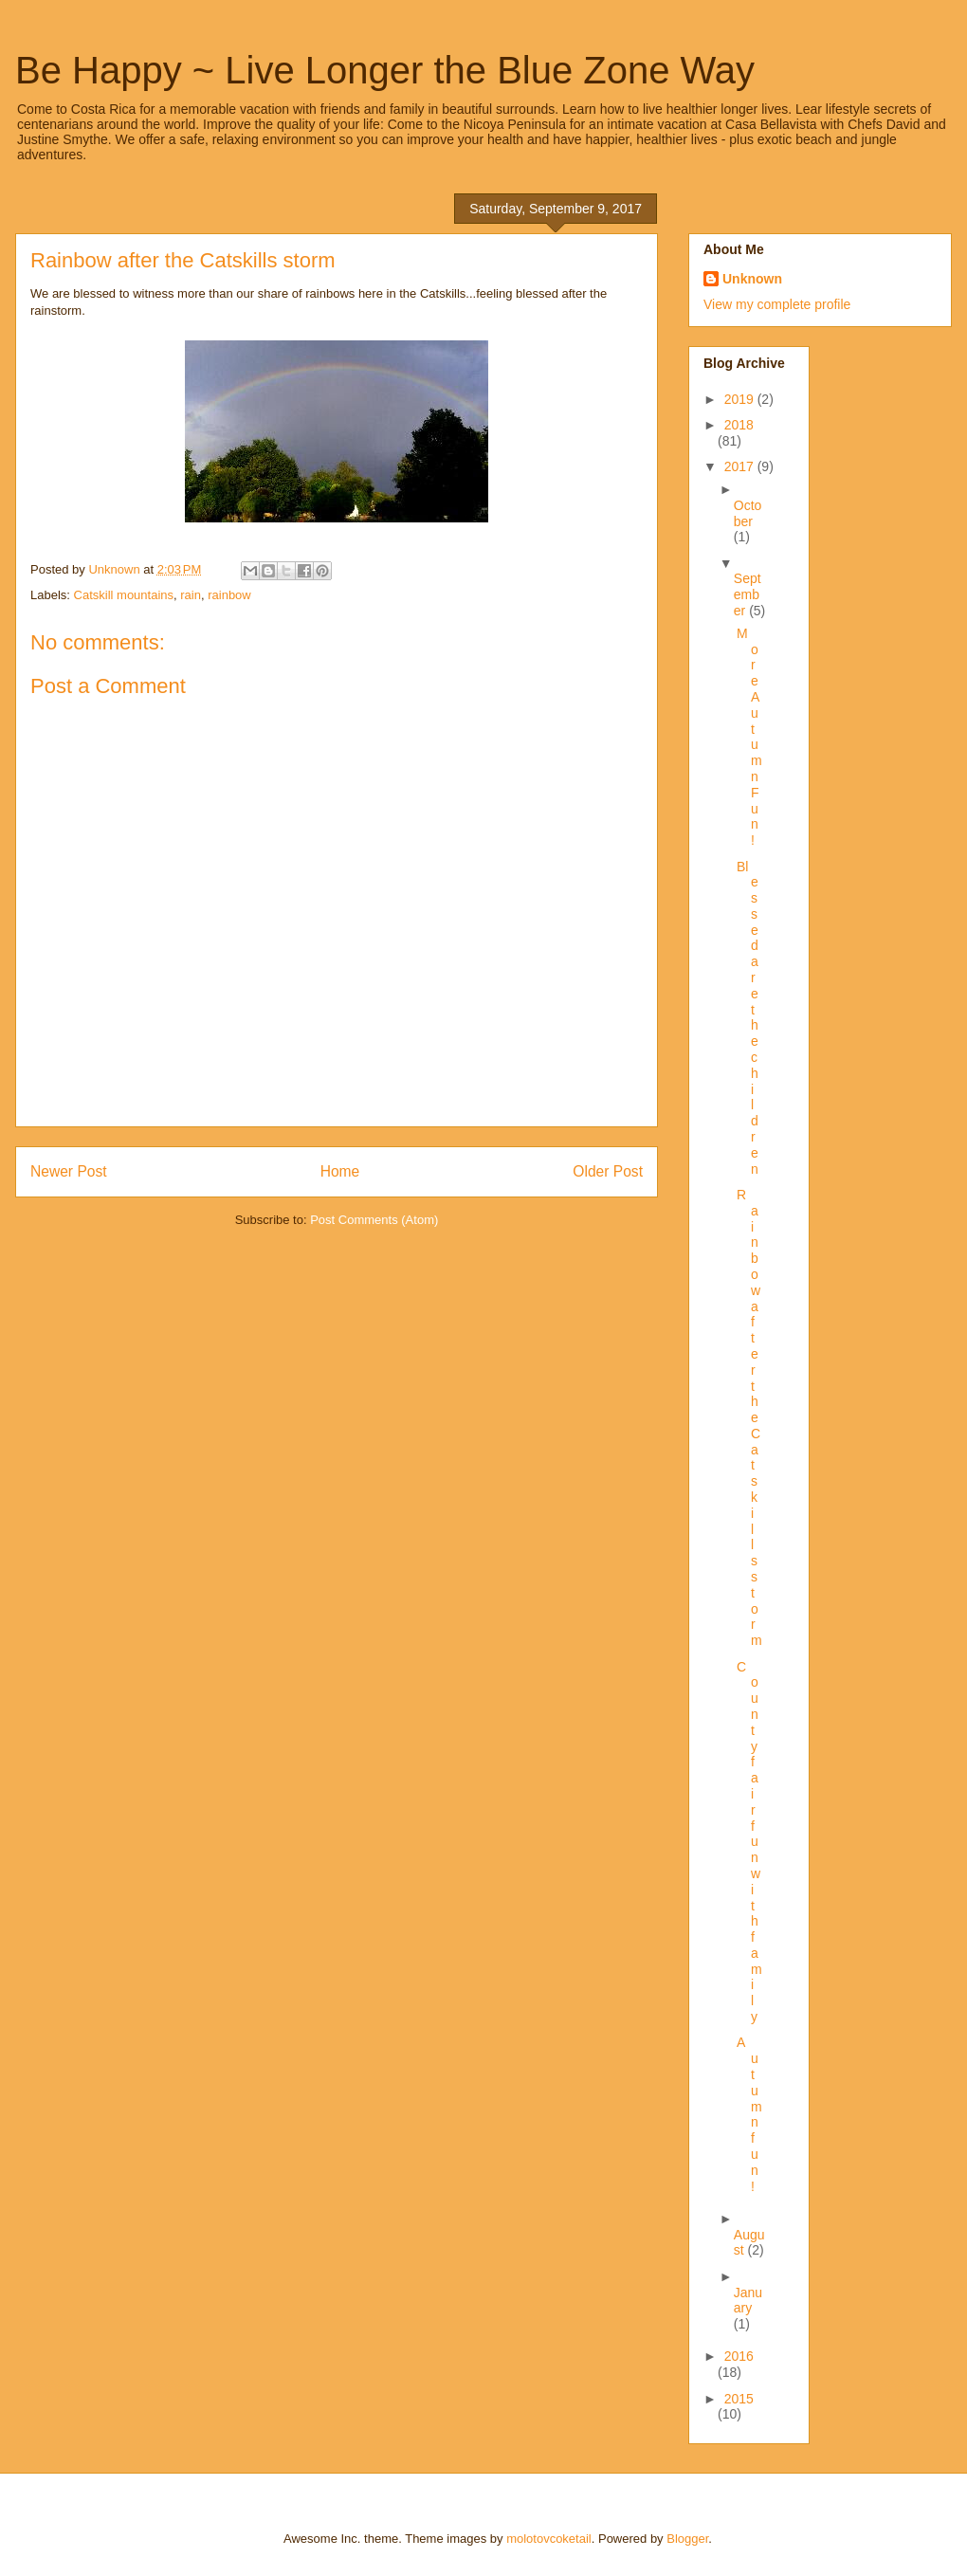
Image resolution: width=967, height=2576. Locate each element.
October (748, 513)
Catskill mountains (124, 595)
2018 (739, 424)
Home (340, 1171)
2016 (739, 2356)
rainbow (229, 595)
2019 (740, 399)
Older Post (608, 1171)
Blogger (687, 2538)
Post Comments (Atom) (374, 1220)
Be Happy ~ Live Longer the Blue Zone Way (385, 70)
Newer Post (68, 1171)
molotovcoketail (549, 2538)
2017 (740, 466)
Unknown (752, 278)
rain (190, 595)
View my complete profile (776, 304)
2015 (739, 2398)
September (747, 594)
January (748, 2300)
